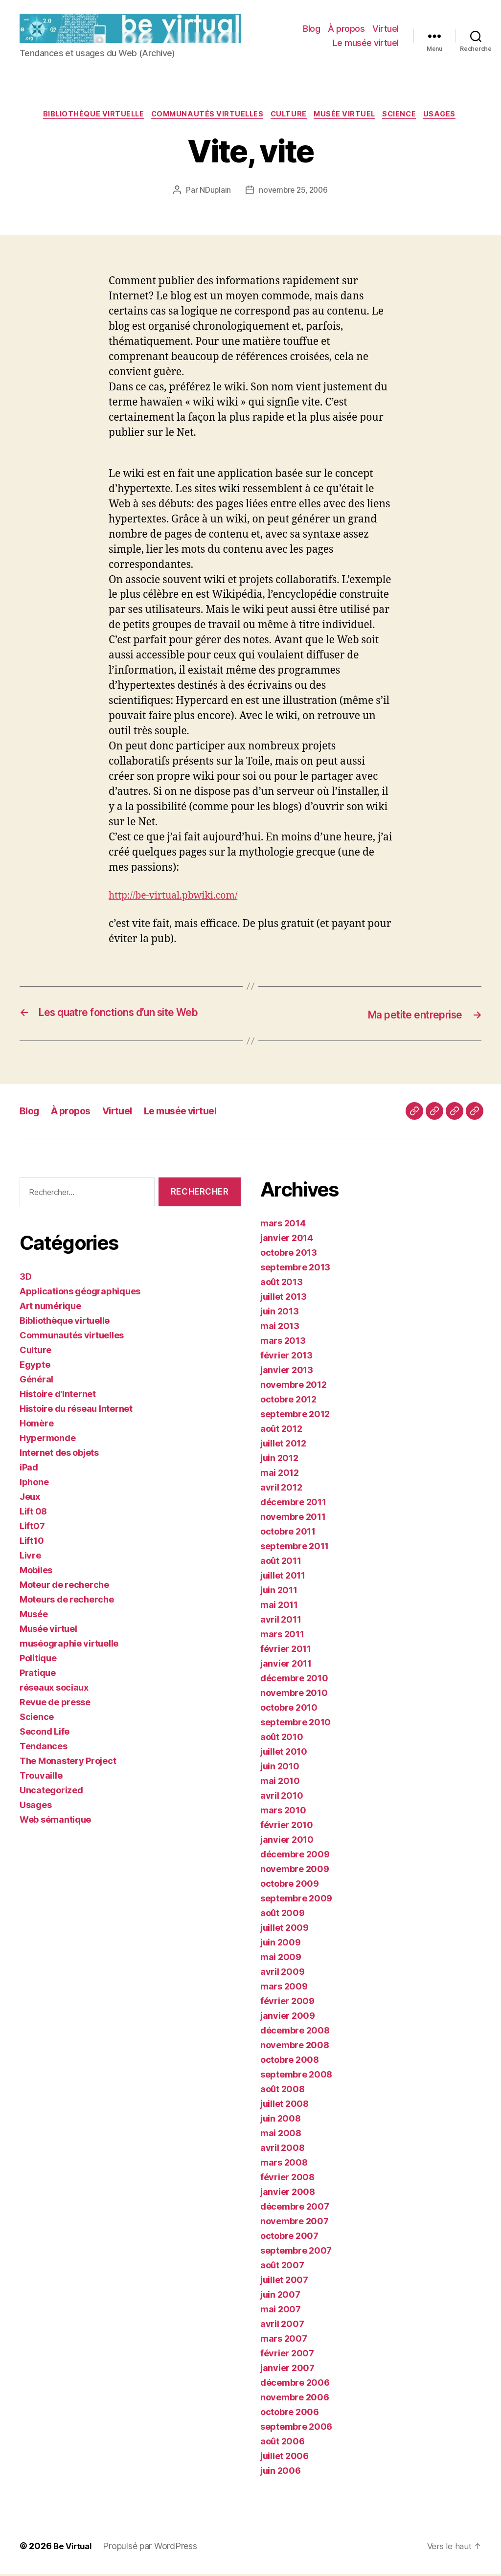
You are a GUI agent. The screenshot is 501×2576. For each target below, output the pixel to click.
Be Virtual (73, 2548)
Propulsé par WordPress (153, 2548)
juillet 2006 (284, 2458)
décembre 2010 (294, 1680)
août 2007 (282, 2267)
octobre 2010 (289, 1710)
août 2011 (280, 1563)
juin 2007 (280, 2297)
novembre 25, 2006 (293, 193)
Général (36, 1381)
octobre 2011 (288, 1534)
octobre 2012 (288, 1402)
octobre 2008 (289, 2062)
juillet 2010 (283, 1754)
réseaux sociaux (54, 1689)
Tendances (44, 1748)
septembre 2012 (295, 1416)
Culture (289, 117)
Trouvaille (41, 1777)
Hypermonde (47, 1440)
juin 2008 (280, 2121)
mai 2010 (280, 1783)
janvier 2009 (287, 2018)
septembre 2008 (296, 2077)
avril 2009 (282, 1974)
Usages (451, 117)
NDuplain (213, 193)
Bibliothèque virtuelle (85, 117)
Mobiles (36, 1572)
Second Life (44, 1733)
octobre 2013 (288, 1255)
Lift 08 (33, 1513)
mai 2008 (280, 2135)
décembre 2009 (295, 1857)
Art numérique (50, 1308)
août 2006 (282, 2444)
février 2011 (285, 1651)
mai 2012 (279, 1475)
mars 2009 (284, 1989)
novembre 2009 (294, 1871)
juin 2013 (279, 1314)
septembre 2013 (295, 1270)
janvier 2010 (287, 1842)
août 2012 (281, 1431)
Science (407, 117)
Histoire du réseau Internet (76, 1410)
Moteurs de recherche (67, 1601)
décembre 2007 (294, 2209)
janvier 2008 (287, 2194)
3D (25, 1278)
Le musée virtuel (366, 44)
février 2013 (286, 1358)
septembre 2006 (296, 2429)
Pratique (38, 1675)
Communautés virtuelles (203, 117)
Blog (311, 29)
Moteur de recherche (64, 1587)
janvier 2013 (286, 1372)
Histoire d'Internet (58, 1396)
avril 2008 (282, 2150)
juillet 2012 (283, 1446)
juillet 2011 (282, 1578)
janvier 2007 (287, 2370)
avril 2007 (282, 2326)
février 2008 (287, 2179)
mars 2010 (283, 1813)
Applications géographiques (80, 1293)
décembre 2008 (295, 2033)
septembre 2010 (295, 1724)
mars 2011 (282, 1636)
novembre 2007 (294, 2223)
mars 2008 (284, 2165)
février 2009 (287, 2003)
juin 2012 (279, 1460)
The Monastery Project (68, 1763)
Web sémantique (55, 1821)
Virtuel (385, 29)
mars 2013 (283, 1343)
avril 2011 (280, 1622)
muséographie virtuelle (69, 1645)
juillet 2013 (283, 1299)
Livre (30, 1557)
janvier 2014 (286, 1240)
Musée (34, 1616)
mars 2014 (283, 1225)
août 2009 (282, 1915)
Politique (38, 1660)
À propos (346, 29)
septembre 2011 (294, 1548)
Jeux (30, 1498)
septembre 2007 (296, 2253)
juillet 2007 (284, 2282)
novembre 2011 (293, 1519)
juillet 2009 (284, 1930)
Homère (36, 1425)
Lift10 (32, 1542)
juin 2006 (280, 2473)
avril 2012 (281, 1490)
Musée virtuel (349, 117)
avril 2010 (281, 1798)
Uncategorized (51, 1792)
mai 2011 (279, 1607)
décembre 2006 (295, 2385)
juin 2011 (278, 1592)
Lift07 (32, 1528)
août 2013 (281, 1284)
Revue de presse (55, 1704)
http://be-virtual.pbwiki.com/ (179, 898)
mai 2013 (279, 1328)
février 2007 (287, 2355)
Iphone (34, 1484)
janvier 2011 (286, 1666)
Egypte (35, 1366)
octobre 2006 (289, 2414)
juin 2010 (279, 1768)
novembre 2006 (294, 2400)
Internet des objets (59, 1454)
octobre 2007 (289, 2238)
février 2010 (286, 1827)
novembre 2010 (294, 1695)
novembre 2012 (293, 1387)
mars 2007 (283, 2341)
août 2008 (282, 2091)
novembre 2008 (294, 2047)
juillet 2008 (284, 2106)
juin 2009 (280, 1945)
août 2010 (281, 1739)
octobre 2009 (289, 1886)
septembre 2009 (296, 1901)
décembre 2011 (293, 1504)
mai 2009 (280, 1959)
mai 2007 (280, 2311)
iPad (29, 1469)
